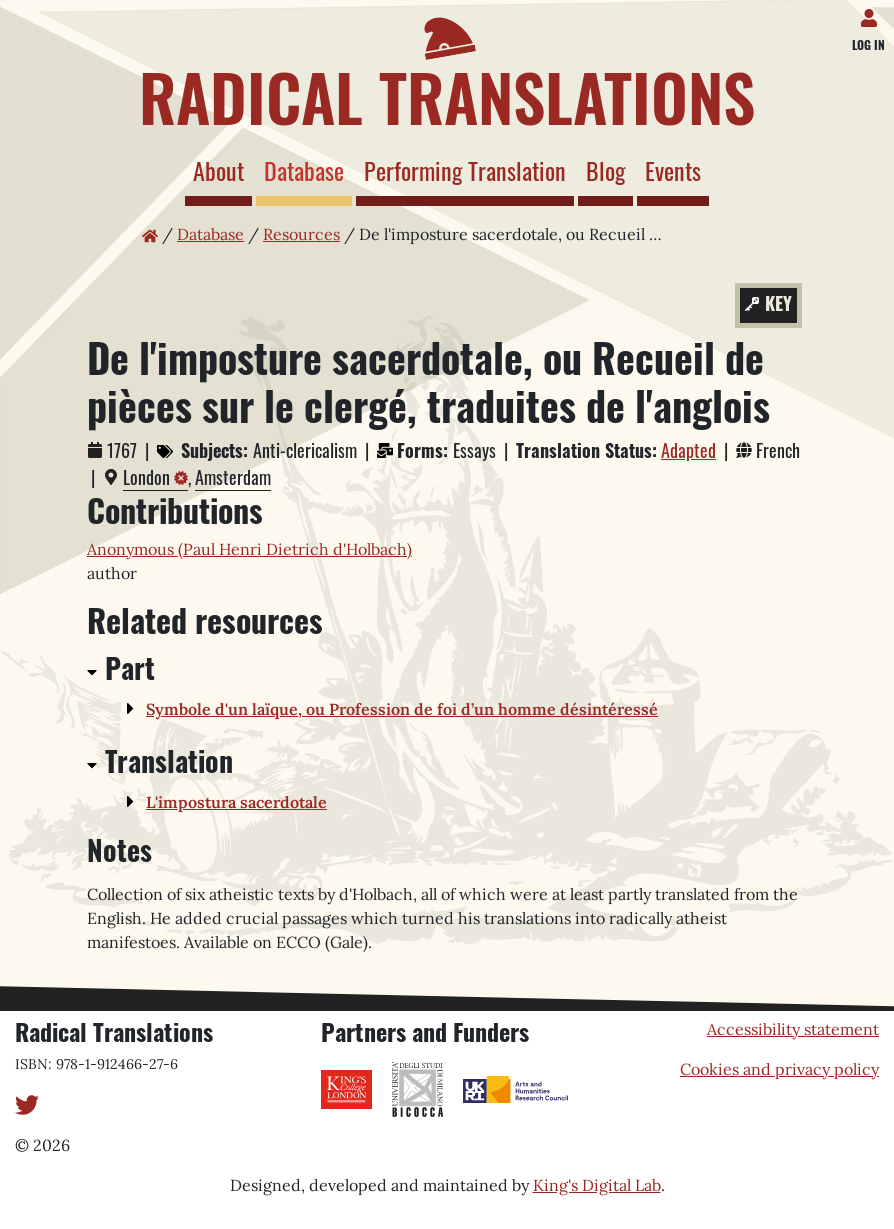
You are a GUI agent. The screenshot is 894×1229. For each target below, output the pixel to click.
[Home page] (447, 68)
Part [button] (130, 667)
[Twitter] (27, 1103)
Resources (301, 234)
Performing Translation (465, 170)
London (146, 477)
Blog (605, 170)
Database (308, 169)
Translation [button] (169, 760)
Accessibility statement (793, 1029)
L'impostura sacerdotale (236, 802)
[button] (134, 710)
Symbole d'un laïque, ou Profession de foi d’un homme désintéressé (402, 709)
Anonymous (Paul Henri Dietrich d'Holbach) (249, 549)
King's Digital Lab (597, 1185)
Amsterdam (233, 477)
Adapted (688, 450)
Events (673, 170)
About (218, 170)
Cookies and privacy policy (779, 1069)
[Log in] (872, 14)
